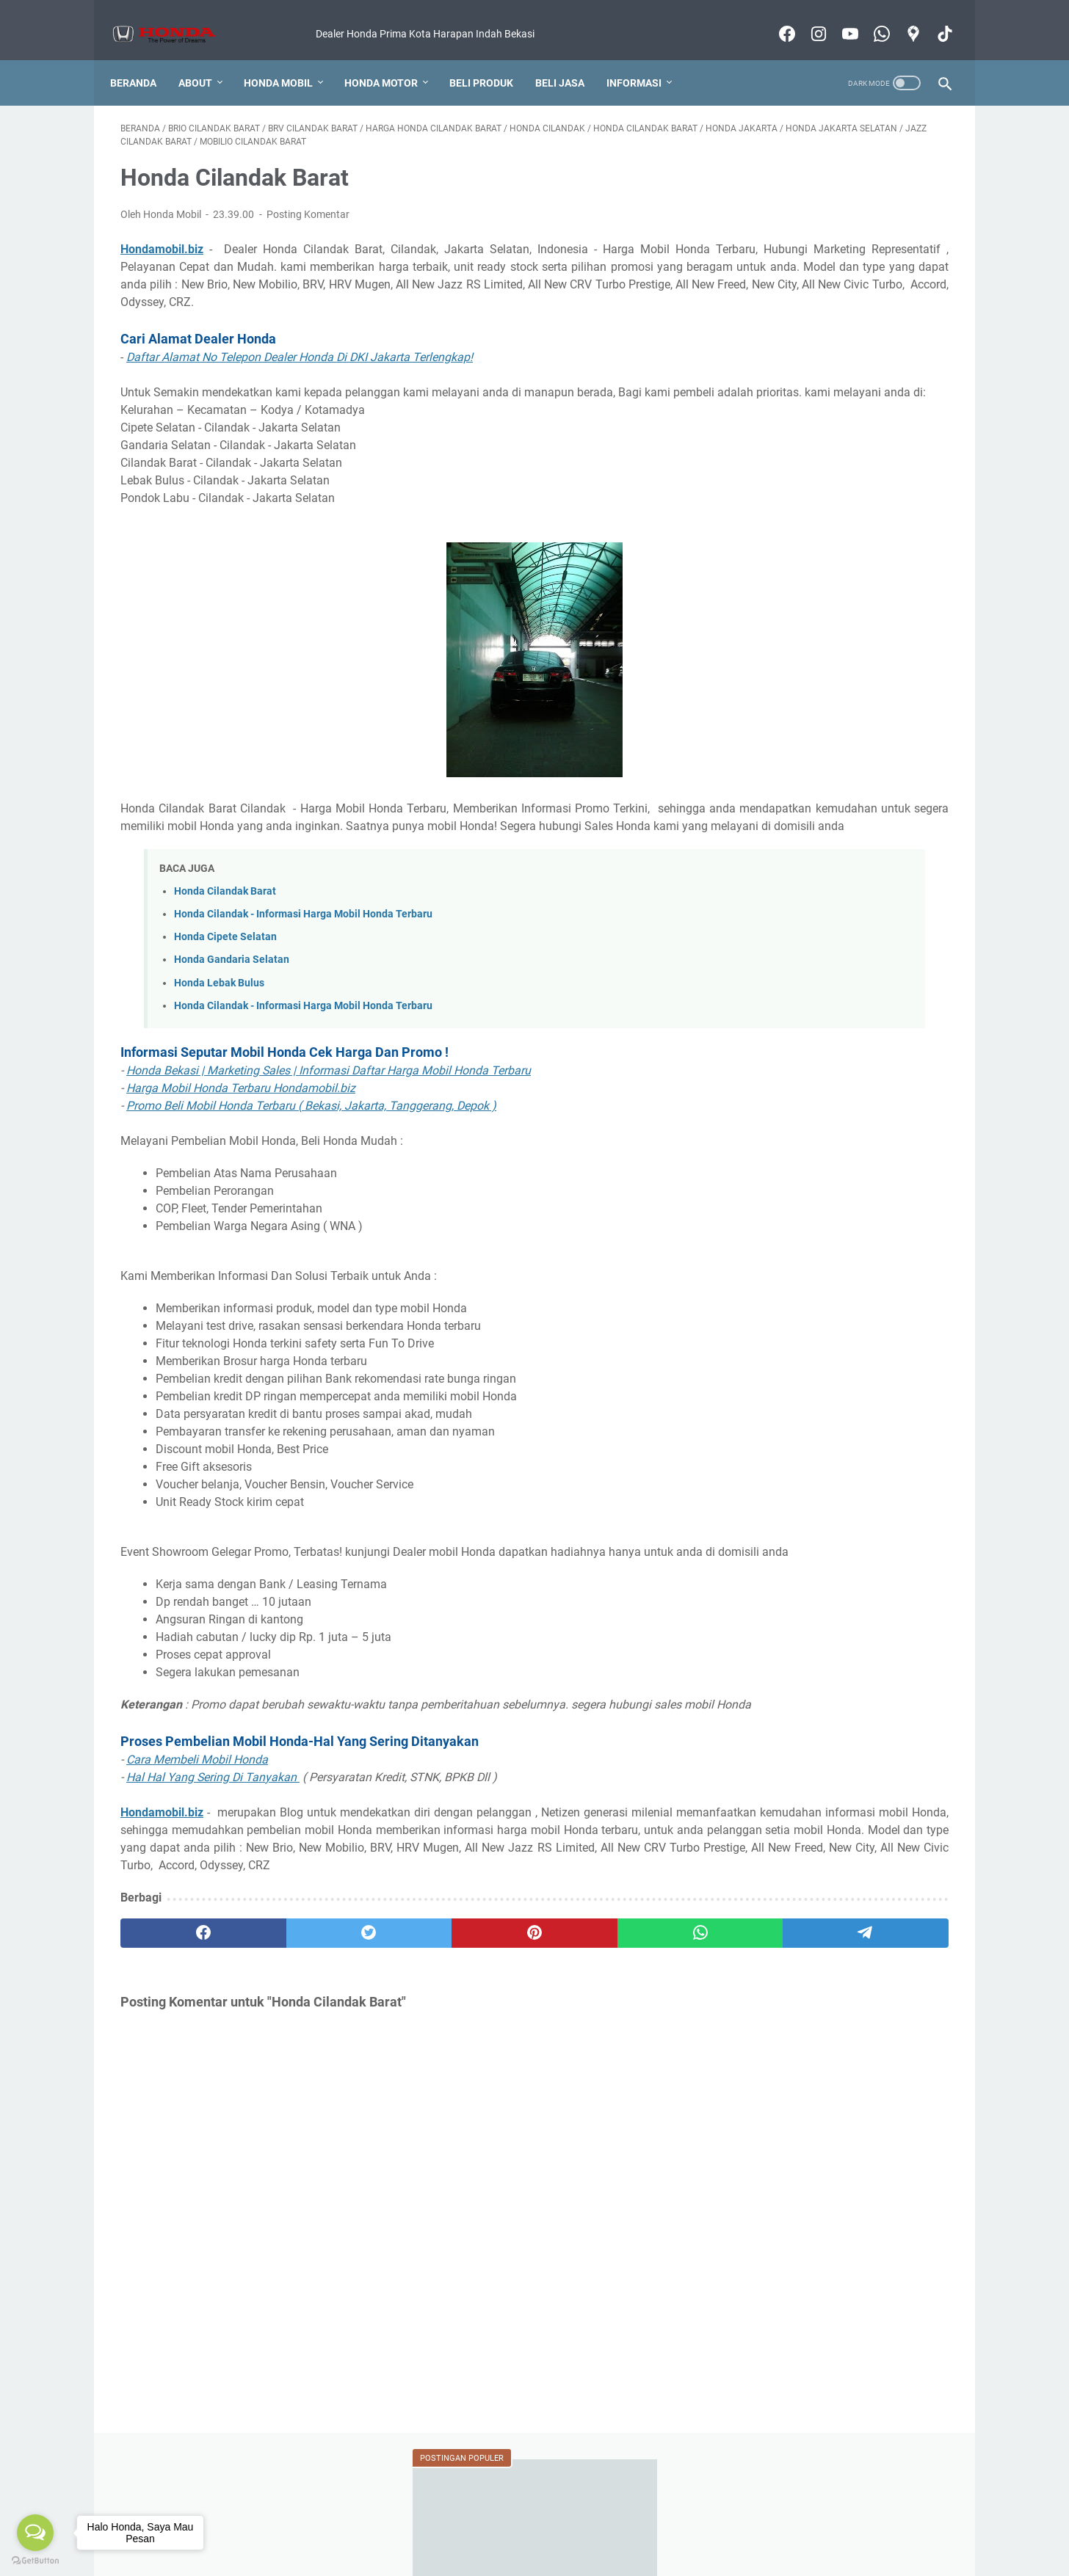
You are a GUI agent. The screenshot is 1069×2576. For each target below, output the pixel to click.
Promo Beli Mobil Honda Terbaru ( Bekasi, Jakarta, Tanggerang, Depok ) (311, 1144)
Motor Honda (820, 2523)
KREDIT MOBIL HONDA (788, 978)
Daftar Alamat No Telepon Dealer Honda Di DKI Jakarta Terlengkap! (299, 360)
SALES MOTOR (770, 1060)
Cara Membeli (395, 2523)
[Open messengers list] (35, 2532)
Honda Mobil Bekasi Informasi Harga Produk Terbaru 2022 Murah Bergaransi (555, 2553)
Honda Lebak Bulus (219, 1021)
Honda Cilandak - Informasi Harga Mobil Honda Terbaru (303, 952)
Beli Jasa (570, 58)
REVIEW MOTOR (773, 1032)
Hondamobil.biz (161, 234)
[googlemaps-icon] (901, 17)
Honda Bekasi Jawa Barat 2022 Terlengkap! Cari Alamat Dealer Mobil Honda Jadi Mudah (838, 274)
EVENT (882, 897)
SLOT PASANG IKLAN (871, 1060)
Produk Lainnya (739, 2523)
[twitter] (286, 2024)
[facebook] (175, 2024)
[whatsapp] (509, 2024)
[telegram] (620, 2024)
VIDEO (874, 1087)
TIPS (831, 1087)
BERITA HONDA (882, 842)
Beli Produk (491, 58)
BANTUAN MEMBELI (783, 842)
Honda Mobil (288, 58)
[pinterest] (397, 2024)
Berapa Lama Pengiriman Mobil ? (827, 703)
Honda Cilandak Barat (225, 929)
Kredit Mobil (322, 2523)
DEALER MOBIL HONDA (790, 870)
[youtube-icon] (838, 17)
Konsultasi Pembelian (581, 2523)
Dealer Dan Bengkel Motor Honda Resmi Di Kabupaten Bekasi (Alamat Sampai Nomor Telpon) (834, 343)
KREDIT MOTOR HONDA (791, 1005)
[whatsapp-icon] (869, 17)
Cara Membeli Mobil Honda (197, 1833)
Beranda (143, 58)
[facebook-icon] (775, 17)
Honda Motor (391, 58)
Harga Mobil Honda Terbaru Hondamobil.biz (240, 1126)
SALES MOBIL (860, 1032)
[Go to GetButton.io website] (35, 2561)
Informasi (644, 58)
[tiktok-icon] (933, 17)
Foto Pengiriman (479, 2523)
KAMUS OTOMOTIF (780, 951)
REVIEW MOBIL (898, 1005)
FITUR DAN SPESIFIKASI (791, 924)
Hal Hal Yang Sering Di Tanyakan (213, 1851)
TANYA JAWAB (769, 1087)
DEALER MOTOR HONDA (792, 897)
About (205, 58)
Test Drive (667, 2523)
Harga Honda (249, 2523)
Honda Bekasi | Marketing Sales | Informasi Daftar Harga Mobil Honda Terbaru (328, 1109)
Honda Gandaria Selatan (231, 998)
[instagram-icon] (806, 17)
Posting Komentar (308, 199)
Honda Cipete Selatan (225, 975)
